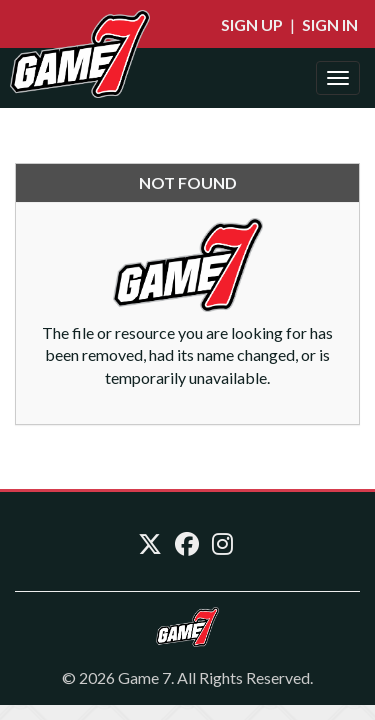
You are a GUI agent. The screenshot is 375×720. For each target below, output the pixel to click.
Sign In (330, 24)
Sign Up (252, 24)
